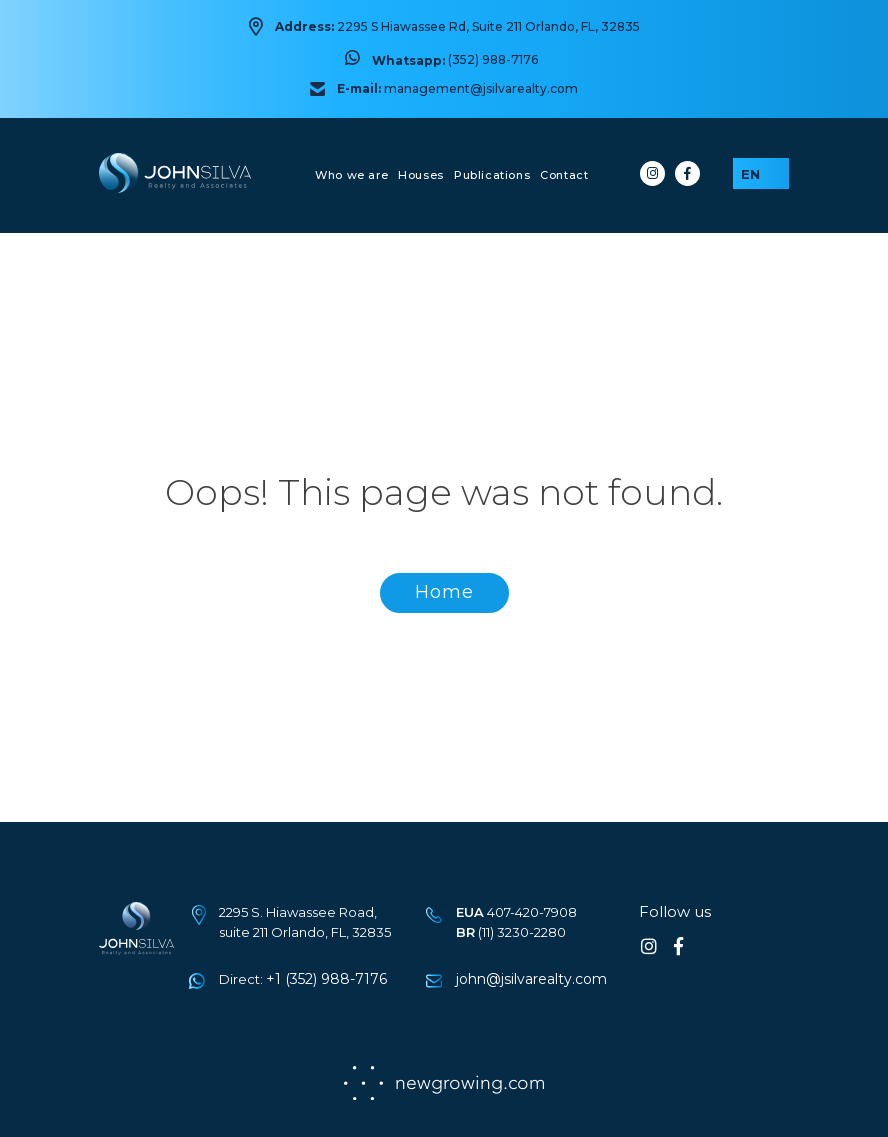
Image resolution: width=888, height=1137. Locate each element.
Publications (492, 175)
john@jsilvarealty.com (531, 979)
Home (444, 592)
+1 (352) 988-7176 (326, 979)
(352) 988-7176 (493, 60)
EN (750, 174)
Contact (564, 175)
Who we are (351, 175)
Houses (421, 175)
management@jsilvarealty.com (481, 88)
